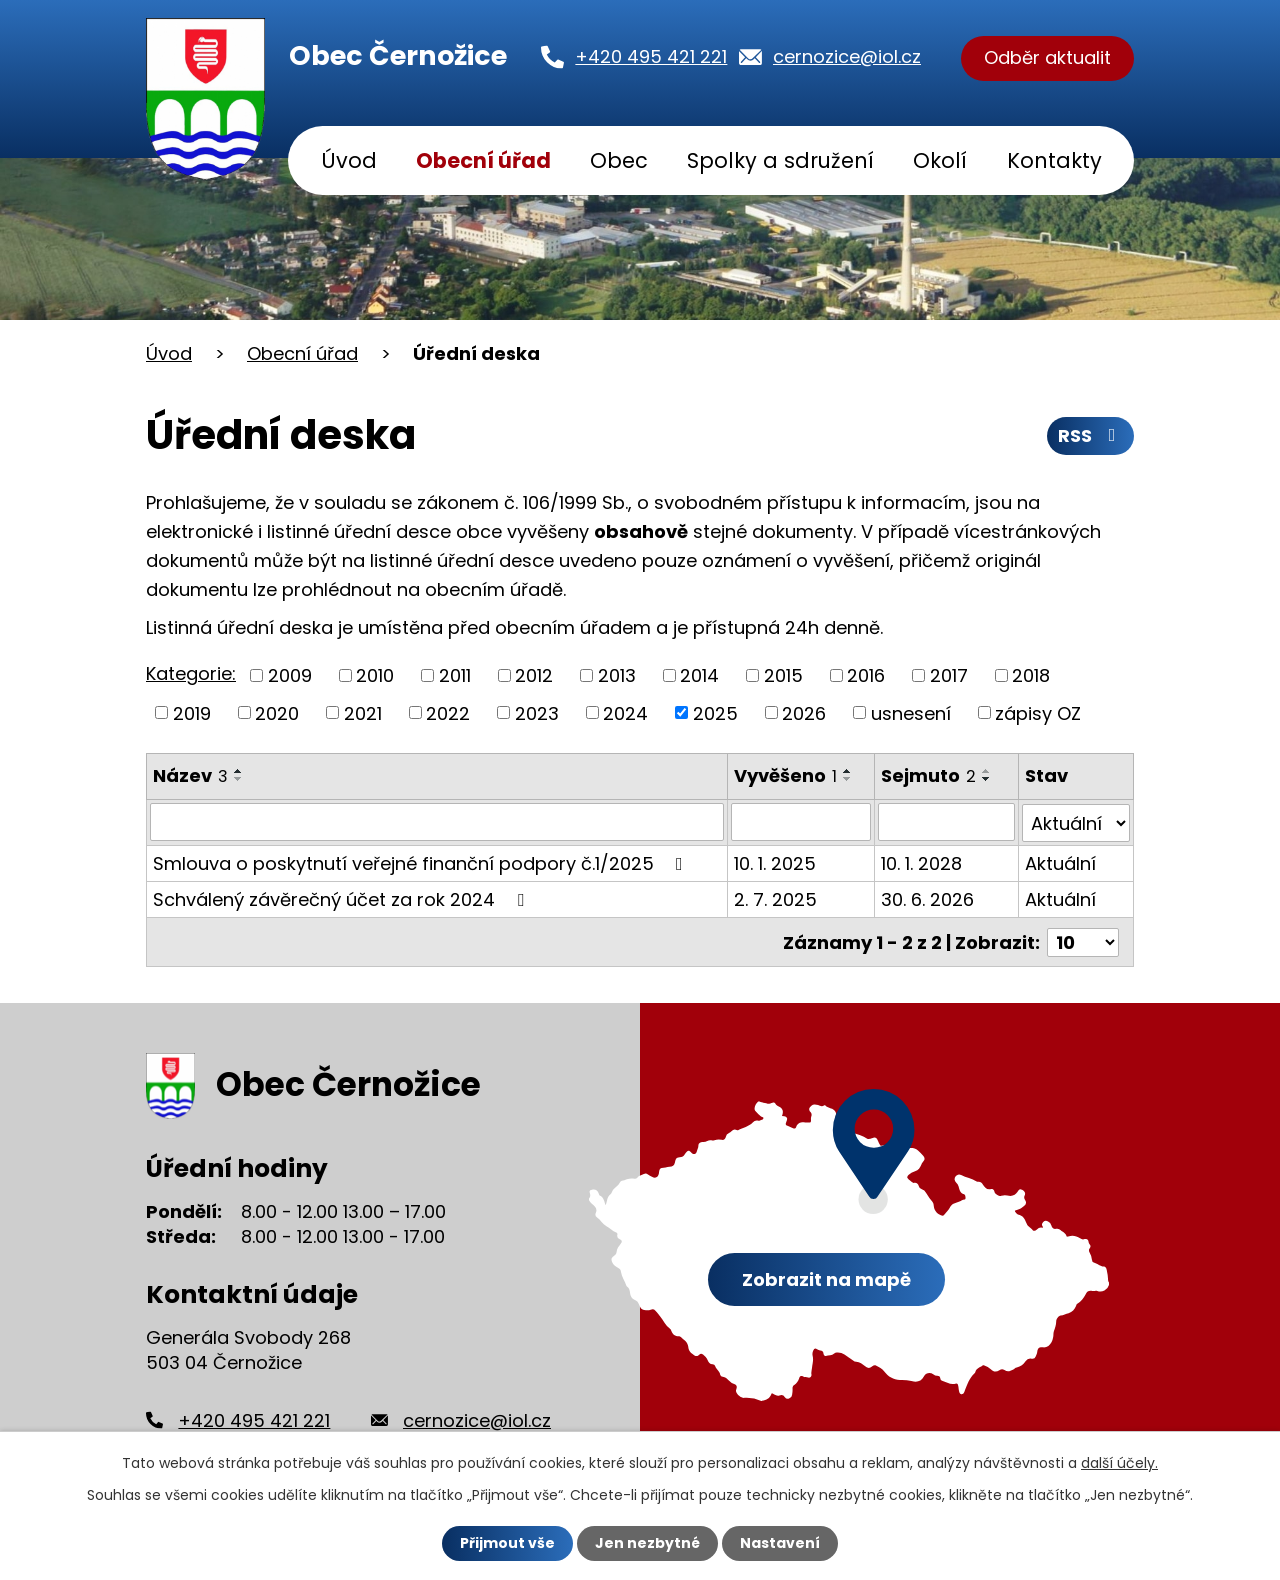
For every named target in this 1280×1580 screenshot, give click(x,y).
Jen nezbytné (647, 1543)
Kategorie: (191, 673)
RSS (1091, 436)
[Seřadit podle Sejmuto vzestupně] (988, 771)
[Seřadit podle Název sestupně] (239, 779)
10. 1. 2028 (922, 862)
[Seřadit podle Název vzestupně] (239, 771)
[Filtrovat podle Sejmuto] (947, 822)
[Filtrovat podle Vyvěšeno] (801, 822)
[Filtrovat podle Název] (437, 822)
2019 (192, 712)
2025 (715, 712)
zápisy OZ (1038, 712)
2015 (783, 675)
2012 (534, 675)
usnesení (911, 712)
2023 (537, 712)
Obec (619, 160)
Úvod (349, 160)
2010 (375, 675)
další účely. (1119, 1463)
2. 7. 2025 (775, 898)
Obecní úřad (483, 160)
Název (190, 775)
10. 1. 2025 (775, 862)
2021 (363, 712)
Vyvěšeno (785, 775)
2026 (804, 712)
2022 (448, 712)
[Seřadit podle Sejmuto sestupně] (988, 779)
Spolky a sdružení (780, 160)
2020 (277, 712)
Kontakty (1054, 160)
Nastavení (780, 1543)
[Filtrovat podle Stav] (1076, 822)
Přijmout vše (507, 1543)
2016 (866, 675)
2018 (1031, 675)
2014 (699, 675)
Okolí (940, 160)
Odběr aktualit (1047, 58)
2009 (290, 675)
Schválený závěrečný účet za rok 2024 (342, 898)
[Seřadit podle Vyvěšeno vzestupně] (848, 771)
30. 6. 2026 (928, 898)
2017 (949, 675)
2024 (625, 712)
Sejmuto (929, 775)
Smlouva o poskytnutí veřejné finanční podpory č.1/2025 (422, 862)
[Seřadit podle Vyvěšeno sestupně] (848, 779)
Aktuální (1060, 862)
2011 (455, 675)
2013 (617, 675)
